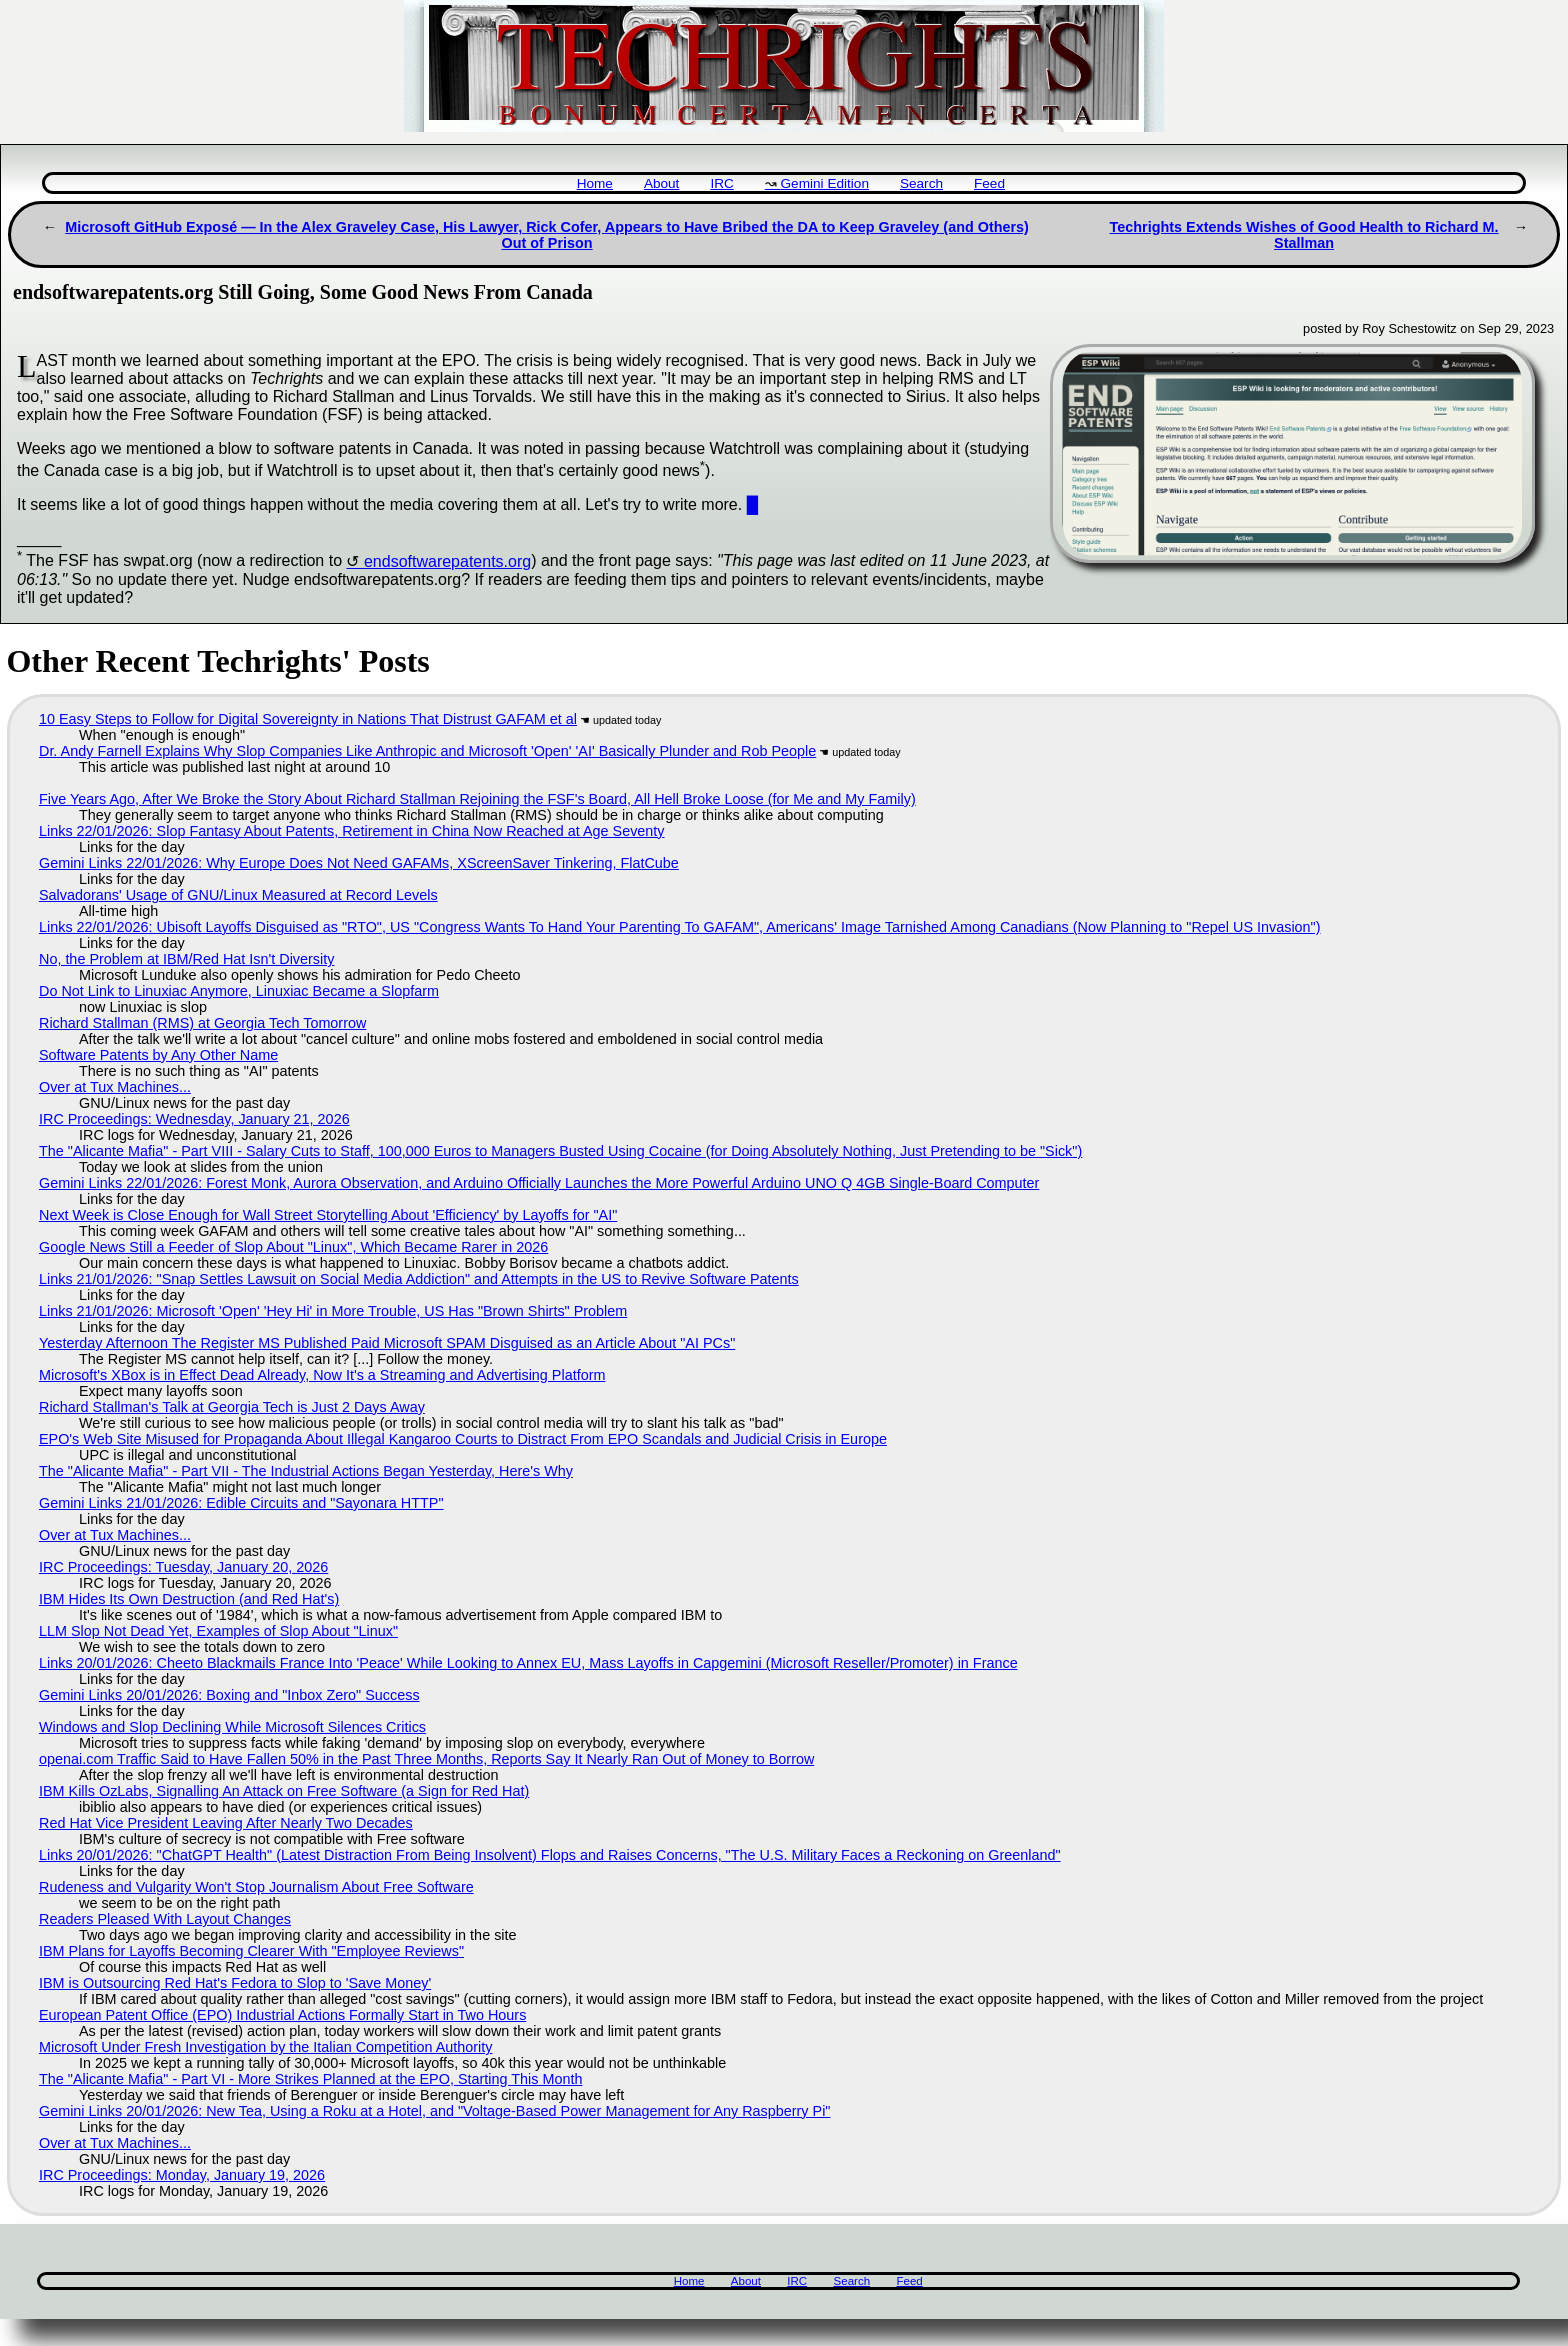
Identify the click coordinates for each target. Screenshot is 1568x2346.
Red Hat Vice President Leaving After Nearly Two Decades (226, 1823)
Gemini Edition (825, 183)
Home (595, 183)
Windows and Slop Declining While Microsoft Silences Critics (232, 1727)
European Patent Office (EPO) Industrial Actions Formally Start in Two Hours (282, 2015)
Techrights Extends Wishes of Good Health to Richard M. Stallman (1304, 235)
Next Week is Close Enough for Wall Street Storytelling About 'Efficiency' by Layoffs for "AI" (328, 1215)
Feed (989, 183)
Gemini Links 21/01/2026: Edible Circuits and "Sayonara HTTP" (241, 1503)
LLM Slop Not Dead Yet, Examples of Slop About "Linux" (218, 1631)
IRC (721, 183)
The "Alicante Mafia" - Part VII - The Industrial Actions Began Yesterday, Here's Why (306, 1471)
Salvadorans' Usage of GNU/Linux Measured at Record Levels (238, 895)
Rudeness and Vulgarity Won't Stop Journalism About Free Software (256, 1887)
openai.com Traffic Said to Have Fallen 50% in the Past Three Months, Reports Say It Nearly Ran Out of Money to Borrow (426, 1759)
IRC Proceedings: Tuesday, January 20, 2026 (183, 1567)
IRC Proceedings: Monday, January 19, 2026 (182, 2175)
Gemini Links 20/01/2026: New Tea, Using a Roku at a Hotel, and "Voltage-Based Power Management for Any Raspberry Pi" (434, 2111)
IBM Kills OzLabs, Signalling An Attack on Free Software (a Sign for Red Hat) (284, 1791)
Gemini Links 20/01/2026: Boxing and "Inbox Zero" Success (229, 1695)
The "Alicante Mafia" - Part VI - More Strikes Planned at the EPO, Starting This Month (310, 2079)
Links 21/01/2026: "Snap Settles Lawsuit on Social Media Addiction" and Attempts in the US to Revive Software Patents (419, 1279)
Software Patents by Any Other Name (158, 1055)
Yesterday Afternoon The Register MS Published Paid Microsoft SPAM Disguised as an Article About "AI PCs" (387, 1343)
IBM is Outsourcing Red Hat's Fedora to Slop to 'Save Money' (235, 1983)
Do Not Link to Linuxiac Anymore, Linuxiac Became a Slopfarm (239, 991)
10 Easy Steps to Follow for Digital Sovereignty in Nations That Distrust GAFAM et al (308, 719)
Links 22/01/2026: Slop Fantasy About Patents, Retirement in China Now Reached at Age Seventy (352, 831)
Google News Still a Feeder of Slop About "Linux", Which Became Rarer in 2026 (293, 1247)
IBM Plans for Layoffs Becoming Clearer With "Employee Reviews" (251, 1951)
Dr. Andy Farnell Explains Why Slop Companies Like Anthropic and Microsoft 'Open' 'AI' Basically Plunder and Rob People (427, 751)
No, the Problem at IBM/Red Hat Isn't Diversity (186, 959)
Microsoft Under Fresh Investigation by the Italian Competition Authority (266, 2047)
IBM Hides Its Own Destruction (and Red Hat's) (189, 1599)
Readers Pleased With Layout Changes (165, 1919)
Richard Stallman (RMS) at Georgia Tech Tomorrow (202, 1023)
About (662, 183)
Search (921, 183)
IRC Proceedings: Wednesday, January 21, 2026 (194, 1119)
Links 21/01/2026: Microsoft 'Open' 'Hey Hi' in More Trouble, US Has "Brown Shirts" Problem (333, 1311)
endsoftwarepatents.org (447, 561)
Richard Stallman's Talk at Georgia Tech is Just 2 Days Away (232, 1407)
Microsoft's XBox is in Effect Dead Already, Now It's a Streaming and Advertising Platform (322, 1375)
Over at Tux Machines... (115, 1087)
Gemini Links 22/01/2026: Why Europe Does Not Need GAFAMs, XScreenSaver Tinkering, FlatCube (359, 863)
